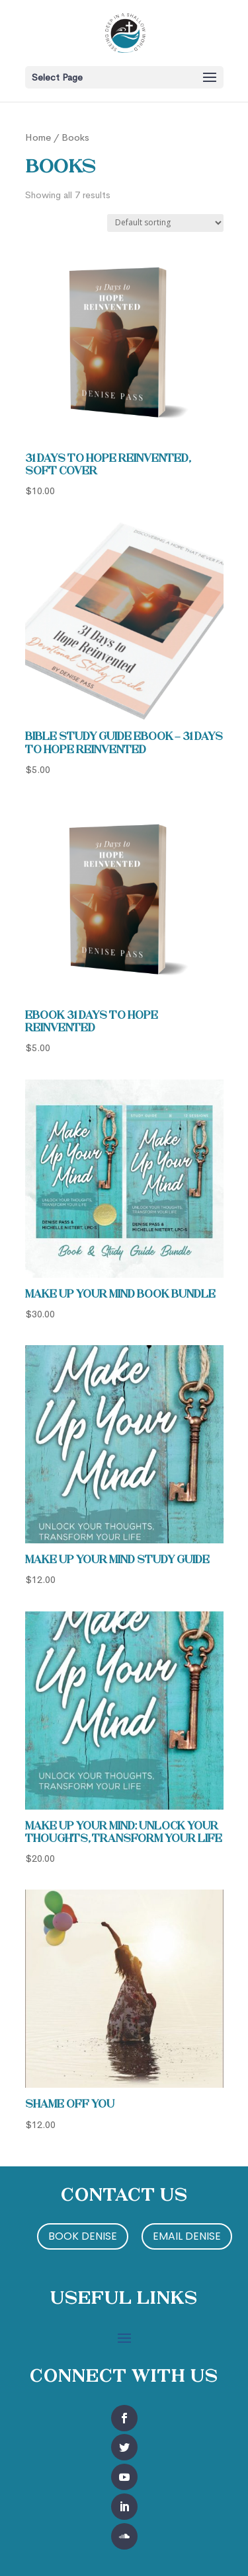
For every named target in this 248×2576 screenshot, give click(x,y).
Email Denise (187, 2236)
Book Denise (82, 2236)
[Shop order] (165, 223)
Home (38, 137)
